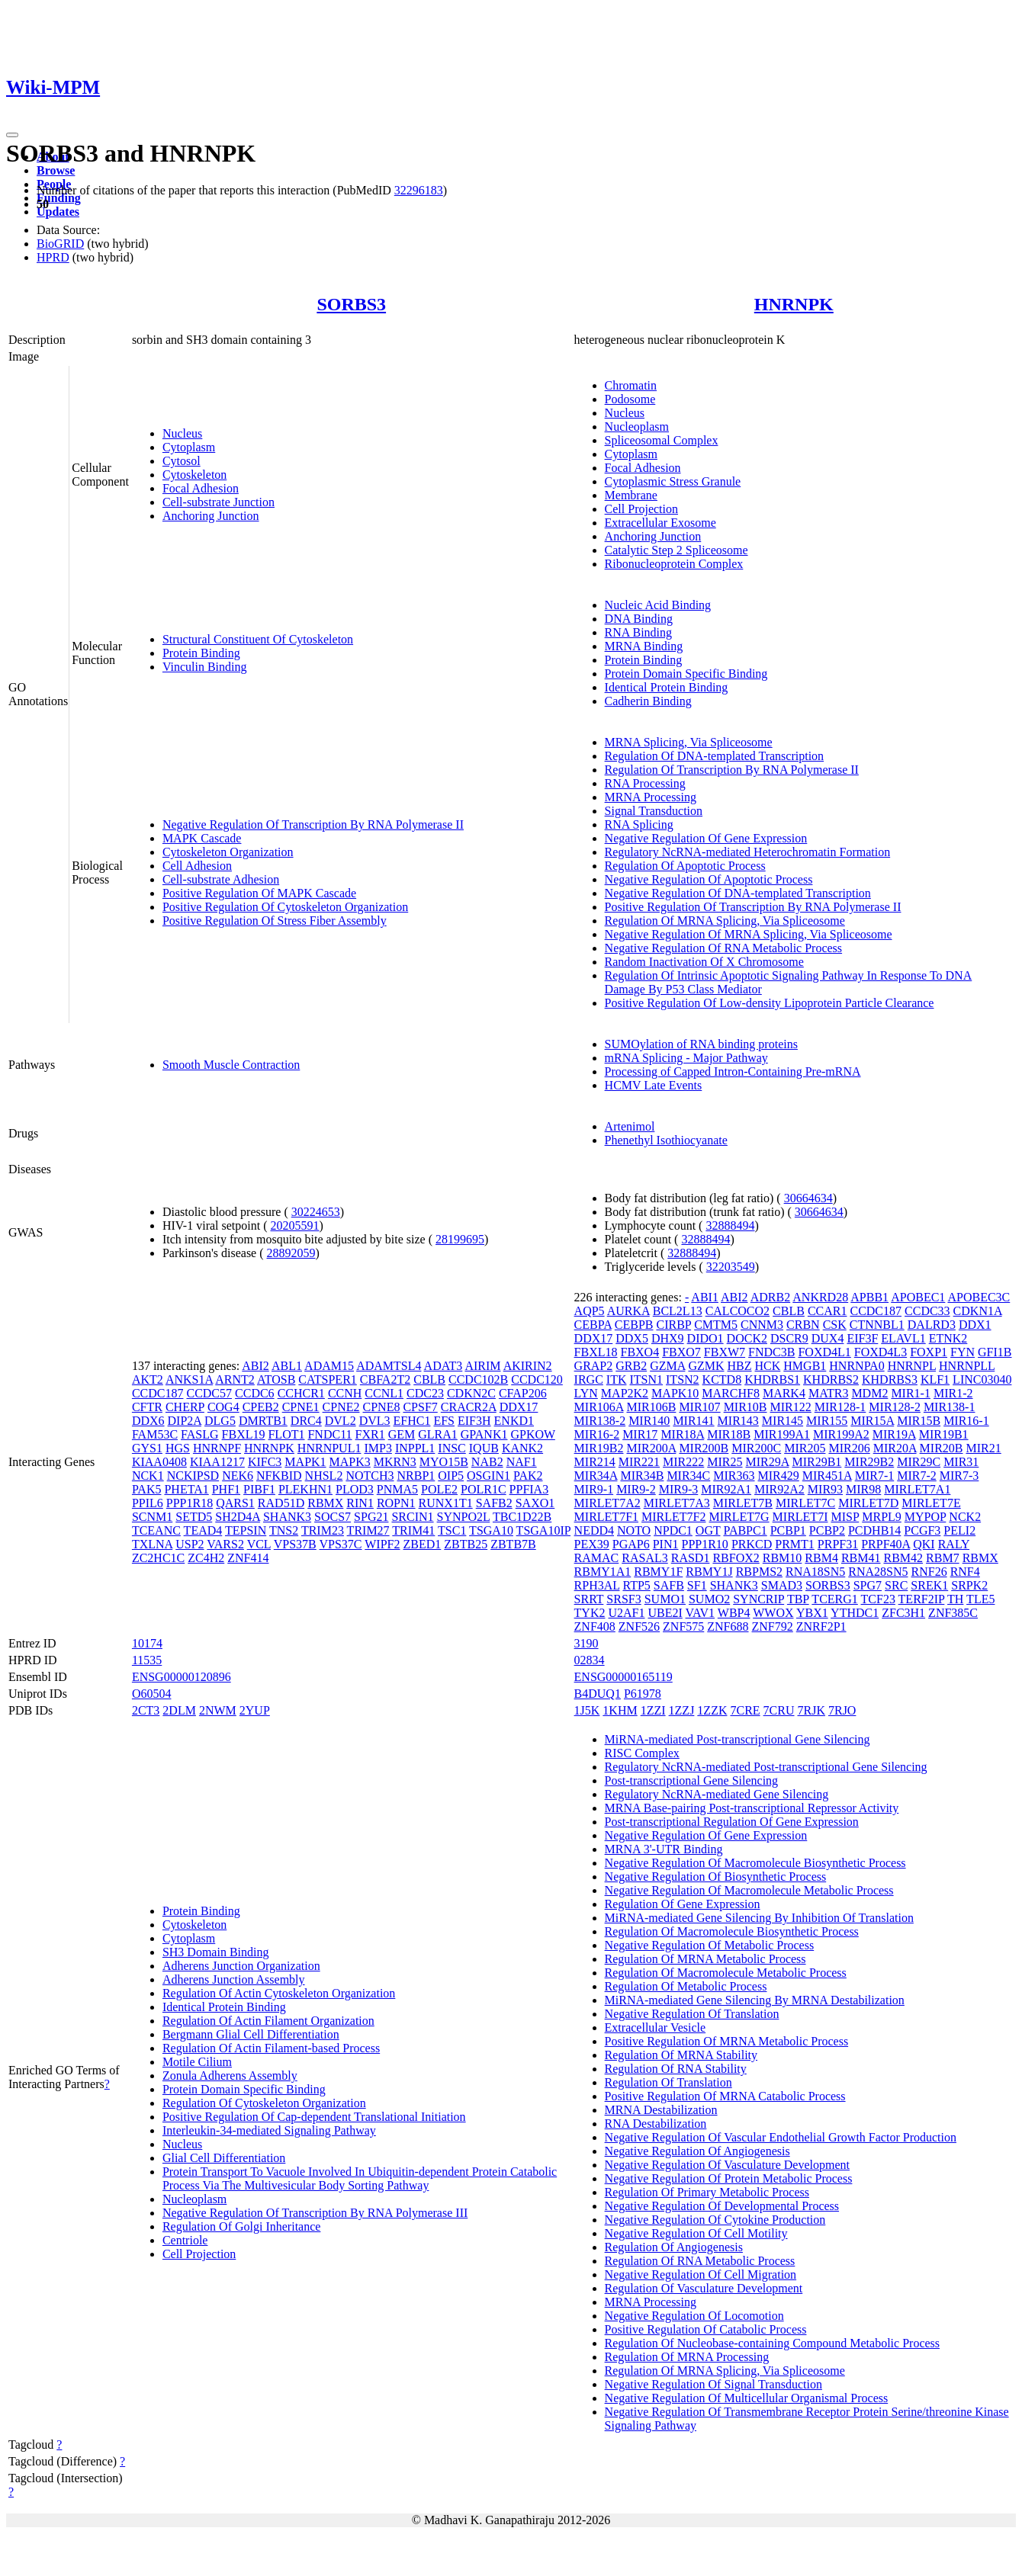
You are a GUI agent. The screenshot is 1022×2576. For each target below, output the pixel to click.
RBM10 (782, 1557)
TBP (798, 1599)
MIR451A (827, 1475)
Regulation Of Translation (668, 2082)
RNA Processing (645, 783)
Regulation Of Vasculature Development (704, 2288)
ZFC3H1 (903, 1612)
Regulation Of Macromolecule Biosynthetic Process (732, 1931)
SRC (896, 1585)
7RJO (842, 1710)
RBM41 (861, 1557)
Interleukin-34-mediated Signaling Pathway (269, 2130)
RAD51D (281, 1503)
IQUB (484, 1448)
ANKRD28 (820, 1297)
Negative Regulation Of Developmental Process (722, 2205)
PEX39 (591, 1544)
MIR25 (724, 1461)
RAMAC (596, 1557)
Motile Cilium (197, 2061)
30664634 (808, 1198)
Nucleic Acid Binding (658, 604)
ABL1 (287, 1365)
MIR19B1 (944, 1434)
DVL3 (374, 1420)
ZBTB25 (465, 1544)
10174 (147, 1643)
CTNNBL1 (877, 1324)
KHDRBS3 (890, 1379)
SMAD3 (781, 1585)
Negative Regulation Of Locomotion (694, 2315)
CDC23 (425, 1393)
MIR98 (863, 1489)
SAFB (669, 1585)
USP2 (189, 1544)
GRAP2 (593, 1365)
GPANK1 (484, 1434)
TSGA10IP (543, 1530)
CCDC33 (927, 1310)
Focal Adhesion (200, 488)
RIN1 (360, 1503)
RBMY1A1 (603, 1571)
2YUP (254, 1710)
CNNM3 (762, 1324)
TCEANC (156, 1530)
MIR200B (703, 1448)
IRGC (588, 1379)
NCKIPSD (193, 1475)
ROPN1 (396, 1503)
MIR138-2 (600, 1420)
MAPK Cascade (202, 838)
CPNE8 (381, 1406)
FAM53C (155, 1434)
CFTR (147, 1406)
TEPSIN (245, 1530)
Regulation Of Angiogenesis (674, 2247)
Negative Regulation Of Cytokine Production (715, 2219)
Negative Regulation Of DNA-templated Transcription (738, 893)
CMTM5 (716, 1324)
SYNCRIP (758, 1599)
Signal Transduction (653, 810)
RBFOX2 (735, 1557)
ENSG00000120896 (181, 1676)
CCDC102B (478, 1379)
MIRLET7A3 (677, 1503)
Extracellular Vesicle (655, 2027)
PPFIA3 (529, 1489)
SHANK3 (287, 1516)
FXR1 (370, 1434)
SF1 (697, 1585)
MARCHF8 (731, 1393)
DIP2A (184, 1420)
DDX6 (148, 1420)
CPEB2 (261, 1406)
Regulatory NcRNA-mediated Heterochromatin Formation (748, 851)
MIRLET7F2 (673, 1516)
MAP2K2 (624, 1393)
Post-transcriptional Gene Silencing (692, 1780)
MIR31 (961, 1461)
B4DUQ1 (597, 1693)
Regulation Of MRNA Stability (681, 2054)
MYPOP (925, 1516)
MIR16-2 (597, 1434)
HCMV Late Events (653, 1085)
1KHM (620, 1710)
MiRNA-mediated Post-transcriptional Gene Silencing (737, 1739)
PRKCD (751, 1544)
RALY (953, 1544)
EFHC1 (412, 1420)
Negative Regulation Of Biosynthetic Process (716, 1876)
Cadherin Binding (648, 701)
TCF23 (878, 1599)
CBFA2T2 (385, 1379)
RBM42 (904, 1557)
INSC (451, 1448)
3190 (586, 1643)
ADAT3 (443, 1365)
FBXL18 (596, 1352)
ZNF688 (727, 1626)
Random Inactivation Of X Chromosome (704, 961)
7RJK (811, 1710)
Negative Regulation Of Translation (692, 2013)
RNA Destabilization (656, 2123)
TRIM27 (368, 1530)
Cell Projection (641, 508)
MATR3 (828, 1393)
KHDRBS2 (831, 1379)
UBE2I (665, 1612)
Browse (56, 170)
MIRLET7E (930, 1503)
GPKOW (532, 1434)
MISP (845, 1516)
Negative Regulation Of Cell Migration (701, 2274)
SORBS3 (351, 304)
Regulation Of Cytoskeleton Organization (264, 2102)
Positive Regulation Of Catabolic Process (706, 2329)
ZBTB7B (513, 1544)
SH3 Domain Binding (215, 1952)
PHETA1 (186, 1489)
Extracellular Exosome (660, 522)
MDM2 (869, 1393)
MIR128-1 (840, 1406)
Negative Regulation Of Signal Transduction (713, 2384)
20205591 (295, 1225)
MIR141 (693, 1420)
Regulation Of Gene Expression (682, 1904)
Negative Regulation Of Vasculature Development (727, 2164)
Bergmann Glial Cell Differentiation (250, 2034)
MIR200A (651, 1448)
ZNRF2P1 (821, 1626)
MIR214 (594, 1461)
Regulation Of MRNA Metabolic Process (705, 1958)
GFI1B (994, 1352)
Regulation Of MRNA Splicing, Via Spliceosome (725, 920)
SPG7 (867, 1585)
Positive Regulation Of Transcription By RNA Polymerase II (753, 906)
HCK (768, 1365)
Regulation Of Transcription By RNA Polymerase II (732, 769)
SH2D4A (237, 1516)
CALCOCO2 (737, 1310)
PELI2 (959, 1530)
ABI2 (255, 1365)
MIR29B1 (816, 1461)
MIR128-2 (895, 1406)
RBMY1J (709, 1571)
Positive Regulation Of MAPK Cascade (259, 893)
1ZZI (653, 1710)
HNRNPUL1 (329, 1448)
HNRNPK (794, 304)
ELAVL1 (903, 1338)
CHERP (185, 1406)
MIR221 (639, 1461)
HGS (178, 1448)
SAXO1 (535, 1503)
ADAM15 (329, 1365)
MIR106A (599, 1406)
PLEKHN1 (305, 1489)
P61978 (642, 1693)
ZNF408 (594, 1626)
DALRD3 (932, 1324)
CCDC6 (255, 1393)
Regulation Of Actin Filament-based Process (271, 2048)
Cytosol (181, 460)
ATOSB (276, 1379)
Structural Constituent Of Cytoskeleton (257, 639)
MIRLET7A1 (917, 1489)
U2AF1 (626, 1612)
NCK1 (148, 1475)
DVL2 (340, 1420)
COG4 (223, 1406)
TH (955, 1599)
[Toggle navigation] (12, 135)
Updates (58, 211)
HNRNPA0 (856, 1365)
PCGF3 (922, 1530)
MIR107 (699, 1406)
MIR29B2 (869, 1461)
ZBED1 (422, 1544)
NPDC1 (673, 1530)
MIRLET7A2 (607, 1503)
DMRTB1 (263, 1420)
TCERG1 (834, 1599)
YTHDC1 (855, 1612)
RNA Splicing (639, 824)
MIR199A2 (841, 1434)
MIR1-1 (910, 1393)
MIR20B (941, 1448)
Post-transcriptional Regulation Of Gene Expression (732, 1821)
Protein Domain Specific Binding (686, 673)
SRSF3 (623, 1599)
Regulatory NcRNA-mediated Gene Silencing (717, 1794)
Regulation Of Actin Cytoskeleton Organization (278, 1993)
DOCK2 (747, 1338)
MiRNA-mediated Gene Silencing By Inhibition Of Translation (759, 1917)
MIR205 (804, 1448)
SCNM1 (152, 1516)
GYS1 (147, 1448)
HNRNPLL (967, 1365)
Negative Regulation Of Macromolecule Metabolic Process (749, 1890)
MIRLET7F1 (606, 1516)
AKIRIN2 (527, 1365)
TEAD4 (203, 1530)
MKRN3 (395, 1461)
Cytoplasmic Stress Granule (673, 481)
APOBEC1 (918, 1297)
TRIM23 (322, 1530)
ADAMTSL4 (388, 1365)
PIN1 (666, 1544)
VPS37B (295, 1544)
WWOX (773, 1612)
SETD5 (193, 1516)
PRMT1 (795, 1544)
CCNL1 (384, 1393)
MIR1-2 (953, 1393)
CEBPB (634, 1324)
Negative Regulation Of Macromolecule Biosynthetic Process (755, 1862)
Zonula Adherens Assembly (229, 2075)
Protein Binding (201, 652)
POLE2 (439, 1489)
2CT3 (145, 1710)
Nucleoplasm (637, 426)
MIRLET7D (868, 1503)
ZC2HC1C (158, 1557)
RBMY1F (658, 1571)
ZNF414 (247, 1557)
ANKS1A (189, 1379)
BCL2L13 (677, 1310)
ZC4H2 (206, 1557)
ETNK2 (948, 1338)
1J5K (587, 1710)
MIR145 (782, 1420)
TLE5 (980, 1599)
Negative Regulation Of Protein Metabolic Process (729, 2178)
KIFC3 (264, 1461)
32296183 (418, 190)
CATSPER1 (327, 1379)
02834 (589, 1660)
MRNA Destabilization (661, 2109)
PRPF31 (838, 1544)
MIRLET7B (743, 1503)
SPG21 (371, 1516)
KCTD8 (722, 1379)
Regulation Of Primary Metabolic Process (707, 2192)
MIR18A (682, 1434)
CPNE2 (341, 1406)
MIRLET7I (800, 1516)
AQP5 (589, 1310)
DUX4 (827, 1338)
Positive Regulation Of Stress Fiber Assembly (274, 920)
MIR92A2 (779, 1489)
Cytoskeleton (194, 474)
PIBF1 (259, 1489)
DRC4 (306, 1420)
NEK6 (237, 1475)
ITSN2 (682, 1379)
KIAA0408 (159, 1461)
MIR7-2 (917, 1475)
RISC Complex (642, 1753)
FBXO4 (639, 1352)
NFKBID (279, 1475)
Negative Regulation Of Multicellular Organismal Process (747, 2398)
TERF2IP (921, 1599)
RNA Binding (638, 632)
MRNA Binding (644, 646)
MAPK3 (350, 1461)
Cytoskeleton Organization (228, 851)
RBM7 (942, 1557)
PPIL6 (147, 1503)
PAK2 (528, 1475)
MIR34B (642, 1475)
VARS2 (225, 1544)
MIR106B (651, 1406)
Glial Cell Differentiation (223, 2157)
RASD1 (690, 1557)
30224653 (315, 1211)
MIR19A (894, 1434)
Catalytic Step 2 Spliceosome (676, 550)
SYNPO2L (463, 1516)
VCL (259, 1544)
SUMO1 (665, 1599)
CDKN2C (471, 1393)
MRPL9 (881, 1516)
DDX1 (975, 1324)
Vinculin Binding (204, 666)
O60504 (152, 1693)
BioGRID (60, 243)
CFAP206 (523, 1393)
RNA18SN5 (815, 1571)
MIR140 (649, 1420)
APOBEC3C (978, 1297)
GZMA (667, 1365)
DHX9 (667, 1338)
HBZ (740, 1365)
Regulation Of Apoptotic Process (685, 865)
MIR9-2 (636, 1489)
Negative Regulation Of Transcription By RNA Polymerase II (313, 824)
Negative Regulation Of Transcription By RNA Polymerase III (315, 2212)
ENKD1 (514, 1420)
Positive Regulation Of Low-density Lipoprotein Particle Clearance (769, 1002)
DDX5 (631, 1338)
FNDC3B (771, 1352)
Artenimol (630, 1126)
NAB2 (487, 1461)
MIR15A (872, 1420)
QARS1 (235, 1503)
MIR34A (596, 1475)
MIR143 (738, 1420)
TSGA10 (491, 1530)
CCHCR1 (301, 1393)
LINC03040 (982, 1379)
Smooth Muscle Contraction (231, 1064)
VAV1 (700, 1612)
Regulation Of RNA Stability (676, 2068)
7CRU (779, 1710)
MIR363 (733, 1475)
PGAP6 (631, 1544)
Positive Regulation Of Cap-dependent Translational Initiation (314, 2116)
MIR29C (918, 1461)
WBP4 (734, 1612)
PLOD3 (355, 1489)
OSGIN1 (488, 1475)
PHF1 (226, 1489)
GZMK (706, 1365)
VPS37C (341, 1544)
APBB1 (869, 1297)
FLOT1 (286, 1434)
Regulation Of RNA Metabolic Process (700, 2260)
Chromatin (631, 385)
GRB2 (631, 1365)
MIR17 (639, 1434)
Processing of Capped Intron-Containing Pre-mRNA (733, 1071)
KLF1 (935, 1379)
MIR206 (848, 1448)
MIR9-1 (594, 1489)
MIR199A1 (782, 1434)
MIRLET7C (805, 1503)
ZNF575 (683, 1626)
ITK (616, 1379)
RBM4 (821, 1557)
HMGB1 (804, 1365)
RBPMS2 (759, 1571)
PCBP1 (788, 1530)
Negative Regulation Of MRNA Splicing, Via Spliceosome (748, 934)
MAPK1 (305, 1461)
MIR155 (826, 1420)
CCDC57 (209, 1393)
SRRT (589, 1599)
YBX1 (812, 1612)
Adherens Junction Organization (241, 1965)
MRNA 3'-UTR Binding (664, 1849)
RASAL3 (644, 1557)
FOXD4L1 (824, 1352)
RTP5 (636, 1585)
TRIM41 (413, 1530)
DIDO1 (705, 1338)
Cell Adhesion (197, 865)
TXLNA (152, 1544)
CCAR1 (827, 1310)
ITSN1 (646, 1379)
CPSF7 (420, 1406)
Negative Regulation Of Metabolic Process (710, 1945)
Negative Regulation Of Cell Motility (696, 2233)
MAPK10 (675, 1393)
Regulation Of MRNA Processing (687, 2356)
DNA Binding (639, 618)
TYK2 (590, 1612)
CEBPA (593, 1324)
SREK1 (929, 1585)
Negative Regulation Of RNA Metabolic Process (724, 948)
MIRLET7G (739, 1516)
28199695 (459, 1239)
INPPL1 (415, 1448)
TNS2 (283, 1530)
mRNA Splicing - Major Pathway (686, 1057)
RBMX (325, 1503)
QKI (923, 1544)
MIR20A (895, 1448)
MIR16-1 (966, 1420)
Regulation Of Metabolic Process (686, 1986)
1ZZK (712, 1710)
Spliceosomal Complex (661, 440)
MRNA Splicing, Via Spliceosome (689, 742)
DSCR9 (789, 1338)
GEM (402, 1434)
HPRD (53, 257)
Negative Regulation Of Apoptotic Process (709, 879)
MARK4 (784, 1393)
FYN (962, 1352)
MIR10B (745, 1406)
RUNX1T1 (446, 1503)
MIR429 (778, 1475)
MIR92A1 (726, 1489)
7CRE (745, 1710)
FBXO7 (681, 1352)
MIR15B (918, 1420)
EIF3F (862, 1338)
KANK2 (522, 1448)
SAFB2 (494, 1503)
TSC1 (452, 1530)
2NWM (217, 1710)
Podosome (630, 399)
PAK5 (147, 1489)
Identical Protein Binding (666, 687)
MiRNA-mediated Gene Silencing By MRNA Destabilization (755, 2000)
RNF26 (929, 1571)
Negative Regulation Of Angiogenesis (697, 2151)
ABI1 (704, 1297)
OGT (708, 1530)
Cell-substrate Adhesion (220, 879)
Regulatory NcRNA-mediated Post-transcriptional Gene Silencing (766, 1766)
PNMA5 (397, 1489)
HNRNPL (912, 1365)
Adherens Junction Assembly (233, 1979)
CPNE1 (301, 1406)
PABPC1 (744, 1530)
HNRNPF (217, 1448)
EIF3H (474, 1420)
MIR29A (767, 1461)
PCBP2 (827, 1530)
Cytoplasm (188, 447)
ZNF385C (953, 1612)
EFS (444, 1420)
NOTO (634, 1530)
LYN (586, 1393)
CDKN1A (977, 1310)
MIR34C (688, 1475)
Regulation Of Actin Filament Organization (268, 2020)
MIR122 (790, 1406)
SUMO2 (709, 1599)
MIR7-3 (959, 1475)
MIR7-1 (875, 1475)
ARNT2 (235, 1379)
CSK (835, 1324)
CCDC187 (158, 1393)
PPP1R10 (705, 1544)
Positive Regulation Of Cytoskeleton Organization (285, 906)
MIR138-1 (949, 1406)
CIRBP (673, 1324)
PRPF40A (885, 1544)
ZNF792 (772, 1626)
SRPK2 (969, 1585)
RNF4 (965, 1571)
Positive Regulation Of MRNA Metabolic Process (727, 2041)
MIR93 (825, 1489)
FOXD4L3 (880, 1352)
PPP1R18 (189, 1503)
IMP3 (377, 1448)
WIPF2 (382, 1544)
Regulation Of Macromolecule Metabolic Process (726, 1972)
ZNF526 (639, 1626)
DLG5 (220, 1420)
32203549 (730, 1266)
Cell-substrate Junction (218, 502)
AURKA (628, 1310)
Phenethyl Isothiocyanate (666, 1140)
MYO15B (443, 1461)
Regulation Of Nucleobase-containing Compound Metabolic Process (772, 2343)
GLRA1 (438, 1434)
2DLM (179, 1710)
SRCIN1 (412, 1516)
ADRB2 (770, 1297)
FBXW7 (724, 1352)
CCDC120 (537, 1379)
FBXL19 (243, 1434)
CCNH (345, 1393)
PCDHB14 (874, 1530)
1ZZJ (682, 1710)
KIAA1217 (217, 1461)
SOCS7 (332, 1516)
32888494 (729, 1225)
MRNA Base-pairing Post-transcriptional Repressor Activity (752, 1807)
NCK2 (965, 1516)
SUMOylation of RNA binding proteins (701, 1044)
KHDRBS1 (772, 1379)
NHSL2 (324, 1475)
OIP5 (451, 1475)
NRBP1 (416, 1475)
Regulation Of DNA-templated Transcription (714, 755)
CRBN (803, 1324)
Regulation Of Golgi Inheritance (241, 2226)
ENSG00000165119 (623, 1676)
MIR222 (683, 1461)
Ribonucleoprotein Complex (674, 563)
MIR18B (728, 1434)
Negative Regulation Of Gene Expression (706, 838)
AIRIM (482, 1365)
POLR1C (483, 1489)
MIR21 (983, 1448)
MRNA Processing (650, 797)
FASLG (200, 1434)
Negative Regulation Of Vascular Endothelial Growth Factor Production (780, 2137)
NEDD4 (594, 1530)
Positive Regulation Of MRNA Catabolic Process (725, 2096)
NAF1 (521, 1461)
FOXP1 (928, 1352)
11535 (147, 1660)
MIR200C (756, 1448)
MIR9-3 (679, 1489)
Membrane (631, 495)
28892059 (291, 1252)
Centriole (185, 2240)
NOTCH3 (369, 1475)
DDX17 (519, 1406)
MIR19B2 (599, 1448)
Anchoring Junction (210, 515)
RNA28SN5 (878, 1571)
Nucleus (182, 433)
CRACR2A (469, 1406)
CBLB (429, 1379)
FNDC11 (329, 1434)
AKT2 (147, 1379)
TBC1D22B (522, 1516)
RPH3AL (597, 1585)
